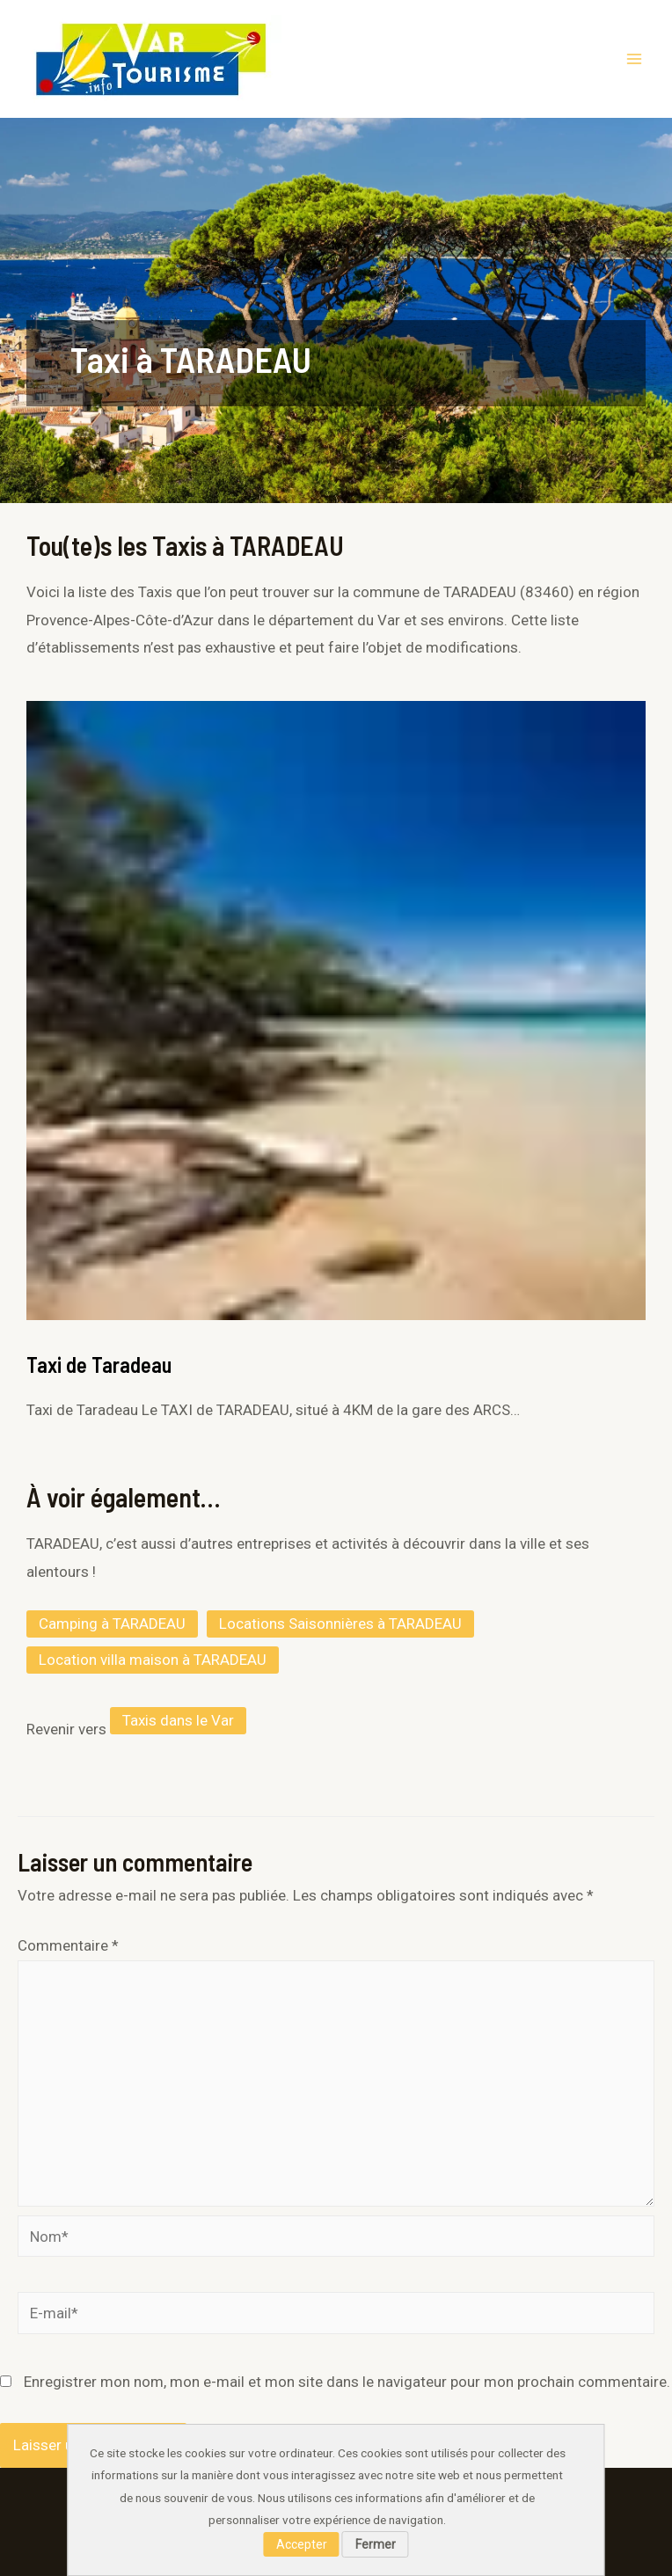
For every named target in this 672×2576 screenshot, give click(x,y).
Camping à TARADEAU (112, 1623)
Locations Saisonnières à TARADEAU (340, 1623)
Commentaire (68, 1945)
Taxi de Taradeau (99, 1364)
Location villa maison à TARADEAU (153, 1659)
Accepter (301, 2544)
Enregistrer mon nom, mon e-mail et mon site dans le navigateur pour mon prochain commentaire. (347, 2381)
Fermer (375, 2544)
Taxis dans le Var (178, 1720)
